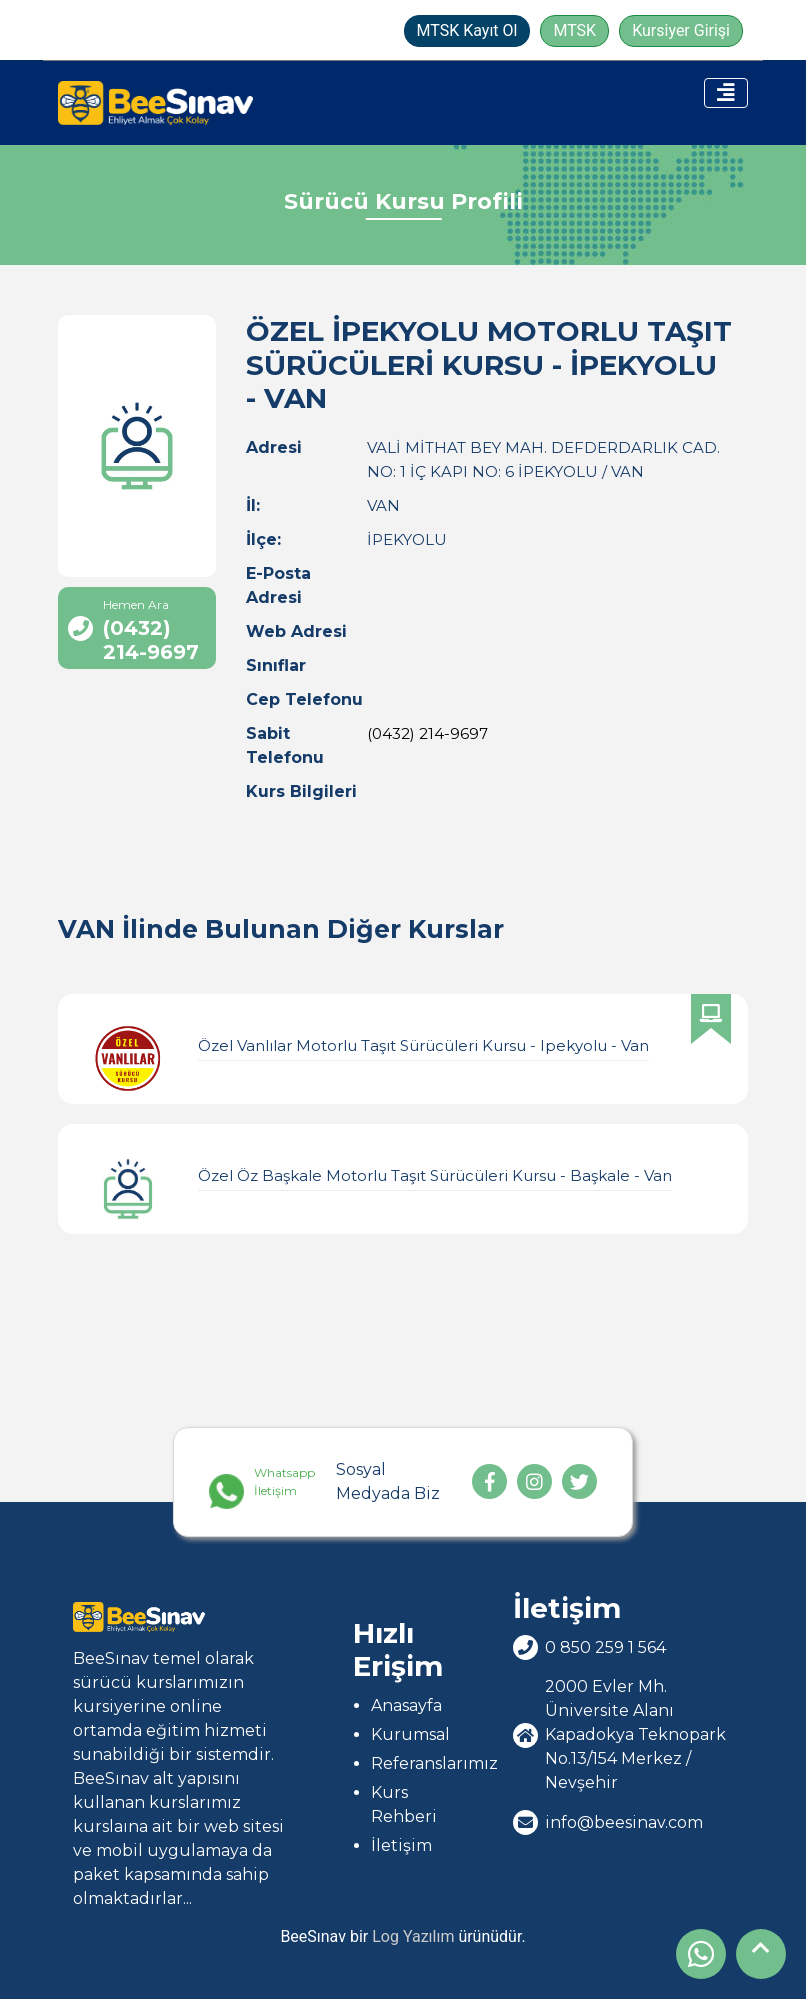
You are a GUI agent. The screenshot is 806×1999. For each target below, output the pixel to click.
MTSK (574, 30)
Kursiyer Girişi (681, 30)
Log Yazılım (413, 1936)
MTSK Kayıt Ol (467, 30)
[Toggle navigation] (726, 93)
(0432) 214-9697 (427, 733)
